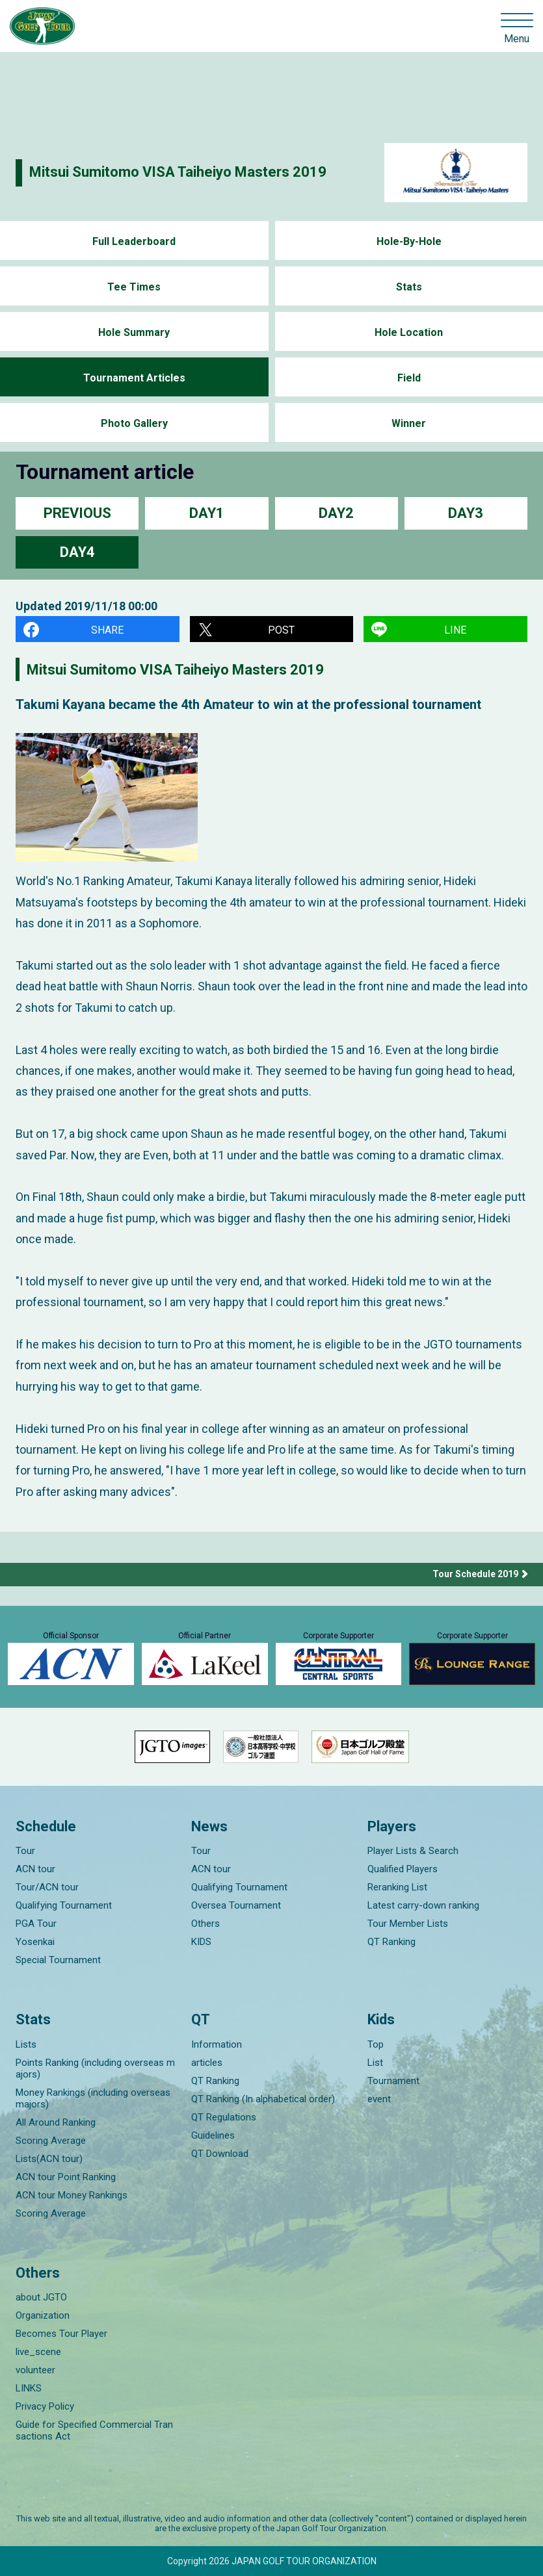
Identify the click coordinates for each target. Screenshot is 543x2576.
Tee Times (134, 287)
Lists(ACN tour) (49, 2159)
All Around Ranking (56, 2122)
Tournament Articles (134, 378)
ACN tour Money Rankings (71, 2195)
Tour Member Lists (407, 1923)
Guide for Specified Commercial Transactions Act (94, 2430)
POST (281, 630)
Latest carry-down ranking (423, 1905)
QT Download (219, 2153)
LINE (455, 630)
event (379, 2099)
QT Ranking (391, 1942)
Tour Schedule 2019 (475, 1574)
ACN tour (35, 1869)
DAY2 (336, 513)
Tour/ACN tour (47, 1887)
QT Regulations (223, 2117)
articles (206, 2062)
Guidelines (213, 2135)
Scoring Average (51, 2140)
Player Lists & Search (412, 1851)
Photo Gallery (134, 423)
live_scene (38, 2352)
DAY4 (77, 552)
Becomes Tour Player (61, 2333)
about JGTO (41, 2297)
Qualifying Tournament (64, 1905)
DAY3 (465, 513)
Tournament (393, 2081)
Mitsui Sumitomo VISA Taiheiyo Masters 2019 (177, 172)
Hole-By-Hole (409, 241)
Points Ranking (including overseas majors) (95, 2068)
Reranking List (397, 1887)
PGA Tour (36, 1923)
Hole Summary (134, 332)
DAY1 (206, 513)
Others (205, 1923)
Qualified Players (402, 1869)
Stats (409, 287)
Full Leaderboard (134, 241)
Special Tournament (58, 1960)
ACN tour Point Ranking (66, 2177)
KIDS (201, 1942)
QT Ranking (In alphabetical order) (263, 2099)
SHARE (107, 630)
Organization (43, 2315)
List (375, 2062)
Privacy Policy (45, 2406)
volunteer (35, 2370)
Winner (408, 423)
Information (216, 2044)
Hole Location (409, 332)
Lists (26, 2044)
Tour (25, 1851)
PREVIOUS (77, 513)
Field (409, 378)
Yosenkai (35, 1942)
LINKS (29, 2388)
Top (375, 2044)
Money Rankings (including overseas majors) (93, 2098)
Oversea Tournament (236, 1905)
